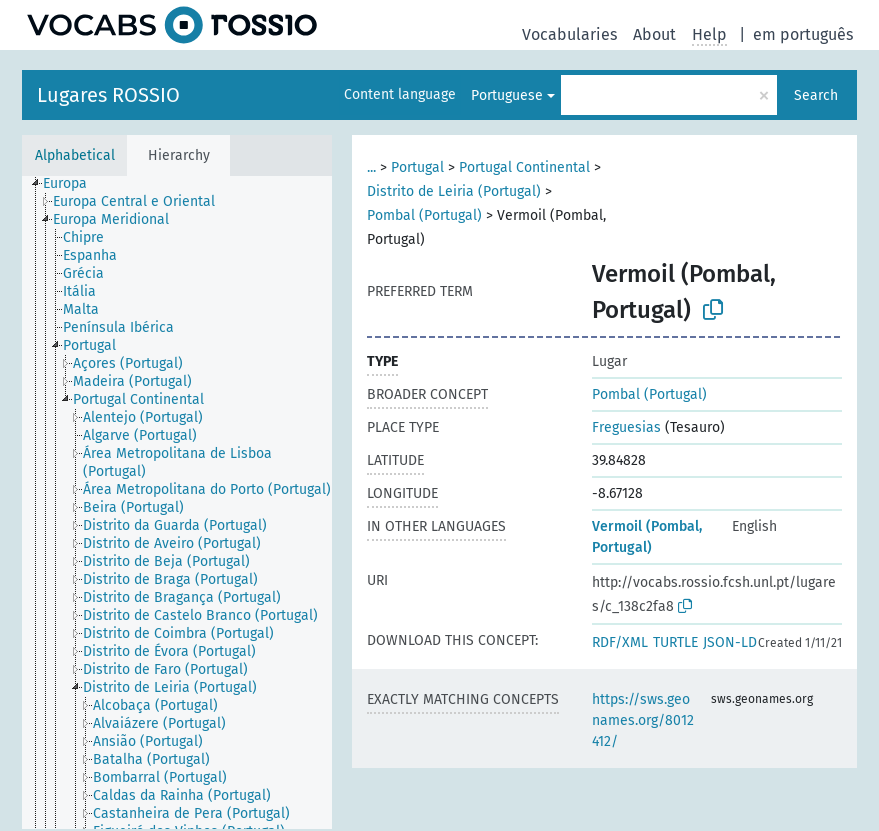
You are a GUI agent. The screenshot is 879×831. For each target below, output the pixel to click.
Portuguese (507, 95)
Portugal (417, 167)
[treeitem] (73, 184)
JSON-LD (730, 642)
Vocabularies (569, 34)
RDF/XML (620, 642)
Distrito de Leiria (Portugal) (454, 191)
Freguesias (626, 427)
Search (816, 95)
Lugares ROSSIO (108, 95)
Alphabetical (75, 155)
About (654, 34)
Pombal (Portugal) (424, 215)
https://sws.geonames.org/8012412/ (643, 720)
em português (803, 34)
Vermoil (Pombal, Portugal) (647, 537)
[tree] (177, 502)
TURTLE (675, 642)
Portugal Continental (524, 167)
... (371, 167)
